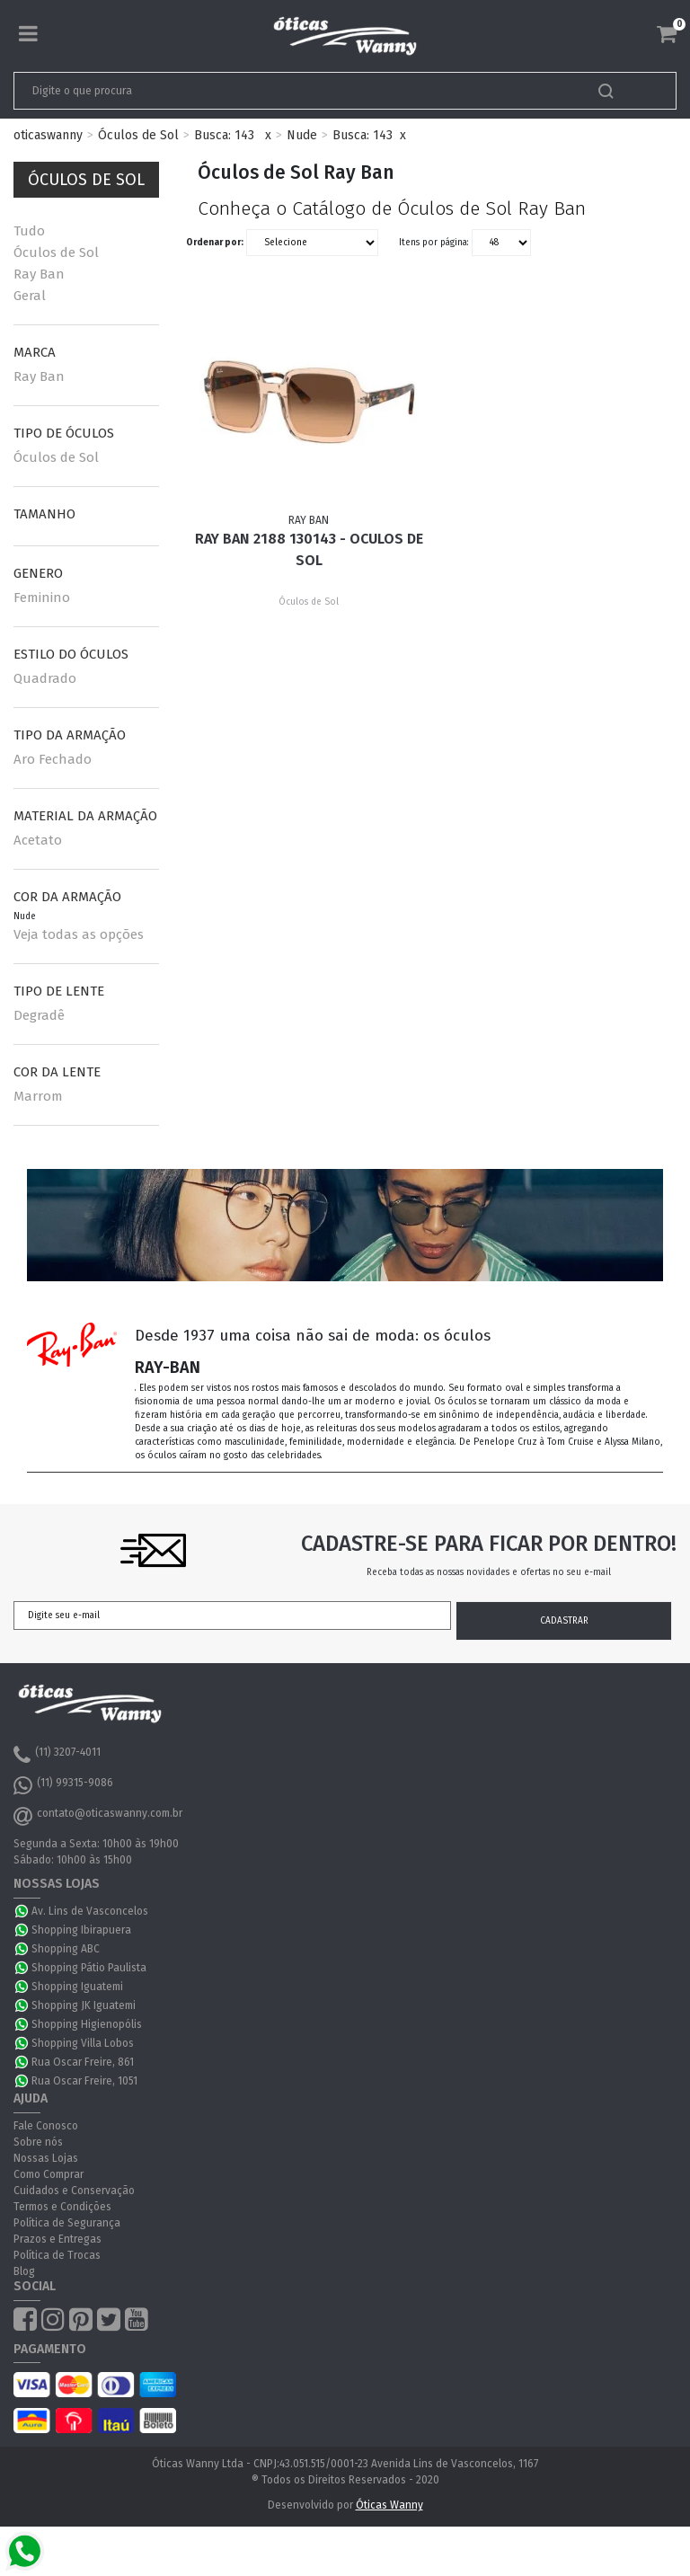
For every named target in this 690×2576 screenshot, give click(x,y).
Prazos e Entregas (57, 2239)
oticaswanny (48, 135)
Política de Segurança (66, 2223)
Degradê (39, 1015)
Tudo (29, 231)
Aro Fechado (52, 759)
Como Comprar (48, 2174)
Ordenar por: (214, 242)
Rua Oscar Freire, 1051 (84, 2081)
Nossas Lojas (45, 2158)
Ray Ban (39, 274)
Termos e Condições (62, 2206)
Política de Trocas (57, 2255)
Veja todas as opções (78, 934)
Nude (302, 135)
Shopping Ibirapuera (81, 1930)
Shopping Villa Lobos (82, 2043)
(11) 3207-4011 (57, 1755)
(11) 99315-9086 (63, 1785)
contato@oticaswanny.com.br (97, 1816)
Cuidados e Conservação (74, 2190)
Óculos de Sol (138, 135)
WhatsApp (22, 1911)
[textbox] (280, 90)
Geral (29, 296)
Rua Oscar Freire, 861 (82, 2062)
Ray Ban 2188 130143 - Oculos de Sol (309, 549)
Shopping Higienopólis (86, 2024)
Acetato (37, 840)
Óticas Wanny (389, 2505)
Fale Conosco (45, 2126)
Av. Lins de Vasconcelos (89, 1911)
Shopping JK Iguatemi (83, 2005)
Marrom (38, 1096)
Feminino (41, 597)
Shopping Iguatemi (77, 1986)
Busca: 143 (224, 135)
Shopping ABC (65, 1949)
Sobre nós (38, 2142)
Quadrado (44, 678)
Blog (24, 2271)
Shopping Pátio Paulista (88, 1967)
